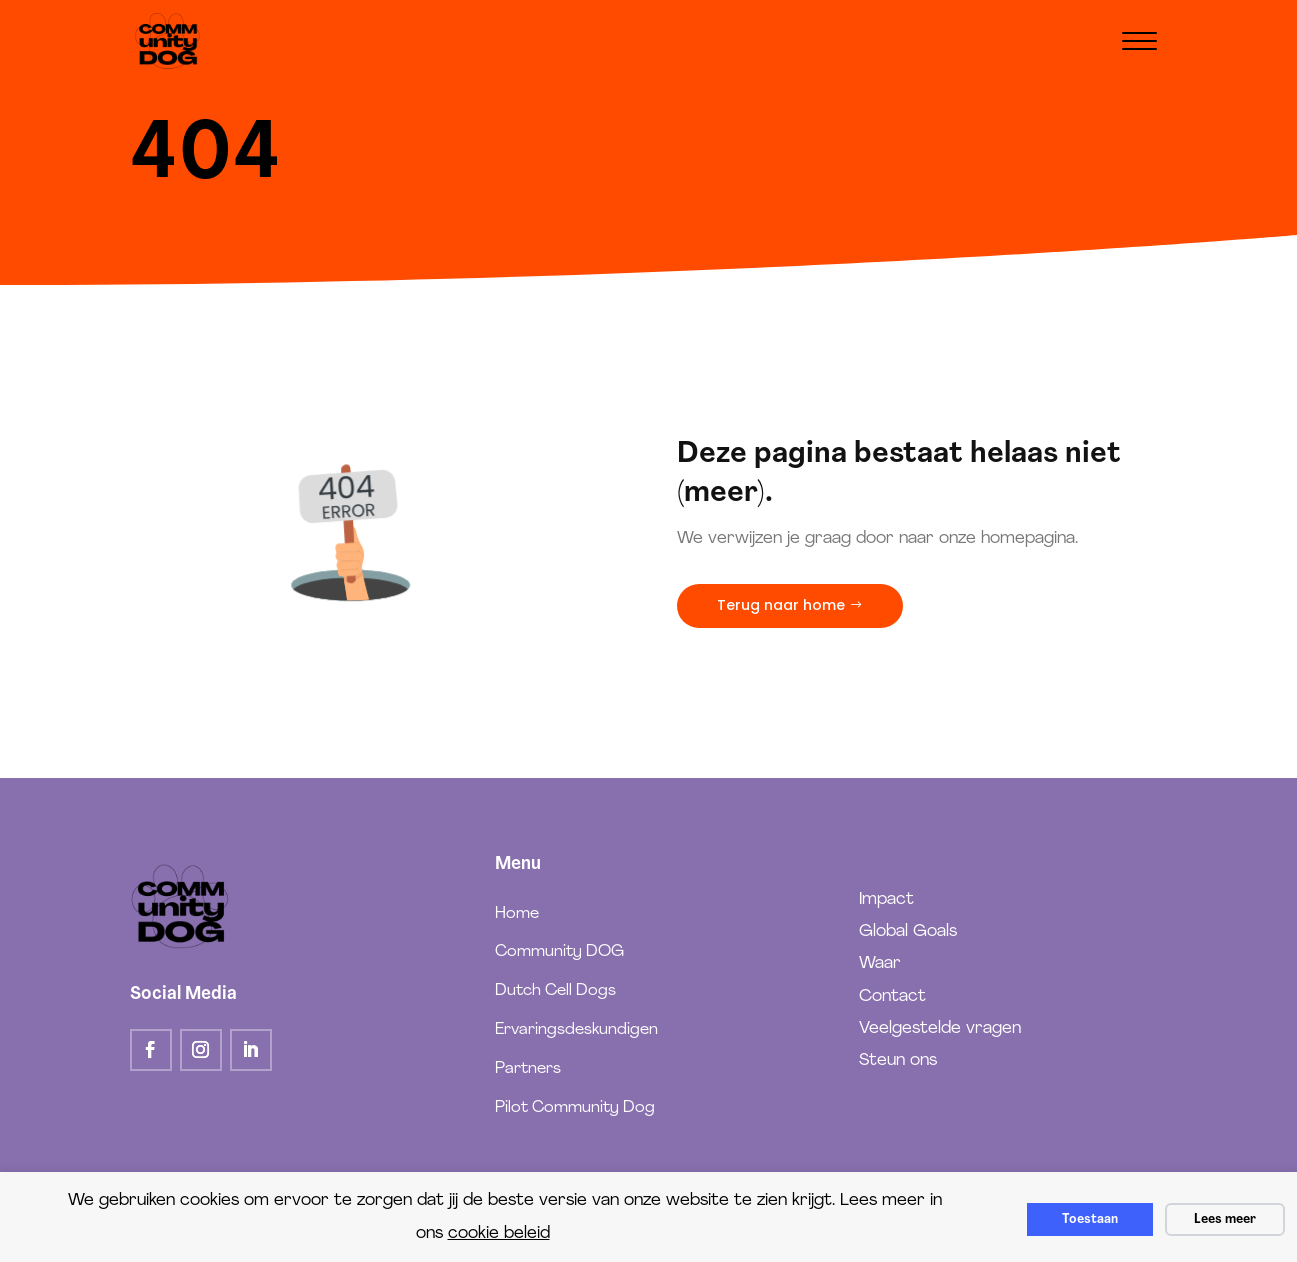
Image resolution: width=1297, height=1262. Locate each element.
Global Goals (908, 931)
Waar (880, 963)
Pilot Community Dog (575, 1108)
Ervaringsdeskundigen (576, 1030)
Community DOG (559, 952)
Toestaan (1090, 1219)
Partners (528, 1069)
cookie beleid (499, 1233)
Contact (892, 996)
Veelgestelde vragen (940, 1028)
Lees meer (1225, 1219)
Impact (886, 899)
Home (517, 914)
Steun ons (898, 1060)
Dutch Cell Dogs (555, 991)
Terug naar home (781, 605)
